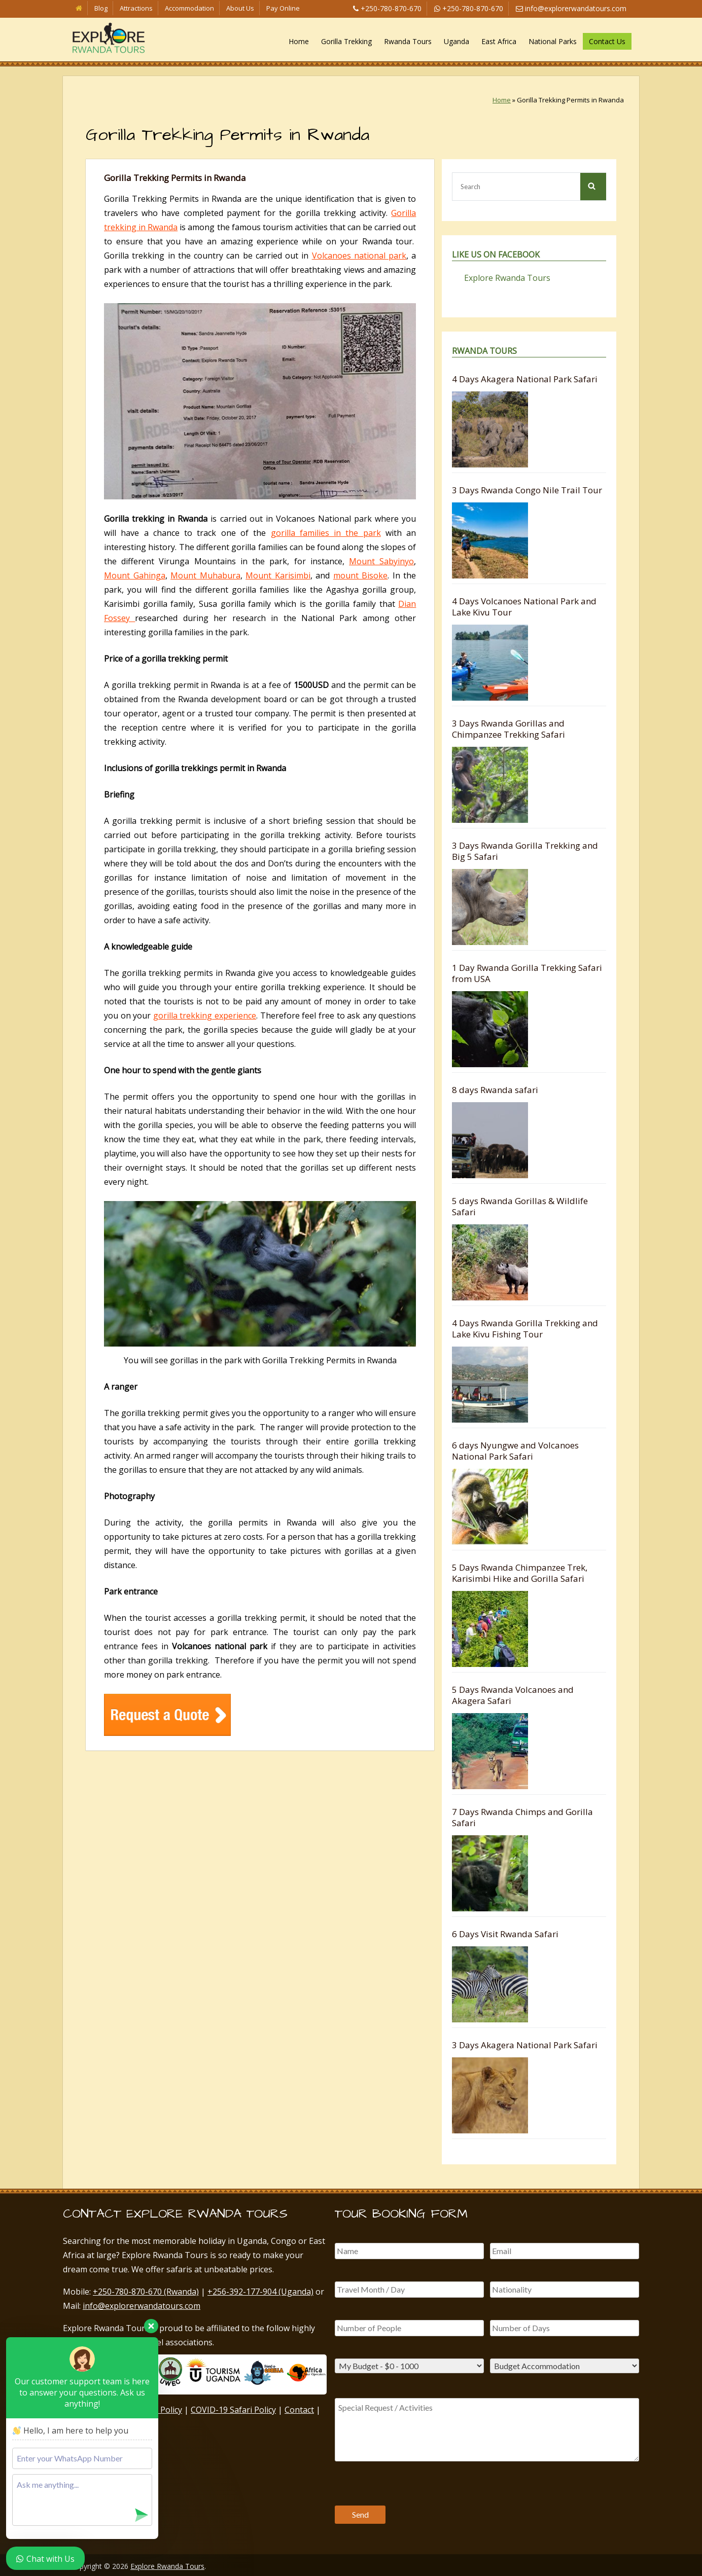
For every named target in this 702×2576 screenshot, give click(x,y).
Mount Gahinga (134, 575)
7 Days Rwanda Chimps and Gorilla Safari (522, 1817)
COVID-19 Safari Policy (233, 2409)
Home (299, 41)
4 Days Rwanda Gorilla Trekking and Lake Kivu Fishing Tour (525, 1328)
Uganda (456, 41)
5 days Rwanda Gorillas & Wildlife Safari (520, 1206)
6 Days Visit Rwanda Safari (505, 1934)
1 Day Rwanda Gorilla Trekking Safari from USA (527, 973)
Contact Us (607, 41)
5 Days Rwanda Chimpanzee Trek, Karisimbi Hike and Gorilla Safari (519, 1573)
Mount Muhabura (205, 575)
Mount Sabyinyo (381, 561)
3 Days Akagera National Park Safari (525, 2045)
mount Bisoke (360, 575)
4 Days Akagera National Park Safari (525, 379)
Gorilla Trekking (346, 41)
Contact (299, 2409)
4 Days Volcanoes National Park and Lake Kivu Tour (524, 606)
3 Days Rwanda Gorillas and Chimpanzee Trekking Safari (508, 728)
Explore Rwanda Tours (507, 277)
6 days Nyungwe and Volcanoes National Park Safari (515, 1450)
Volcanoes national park (359, 255)
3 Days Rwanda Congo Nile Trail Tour (527, 490)
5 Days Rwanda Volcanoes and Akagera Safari (513, 1695)
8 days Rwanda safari (495, 1090)
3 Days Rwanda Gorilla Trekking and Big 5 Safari (525, 851)
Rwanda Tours (408, 41)
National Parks (553, 41)
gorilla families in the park (326, 532)
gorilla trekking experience (204, 1015)
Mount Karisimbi (277, 575)
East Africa (498, 41)
